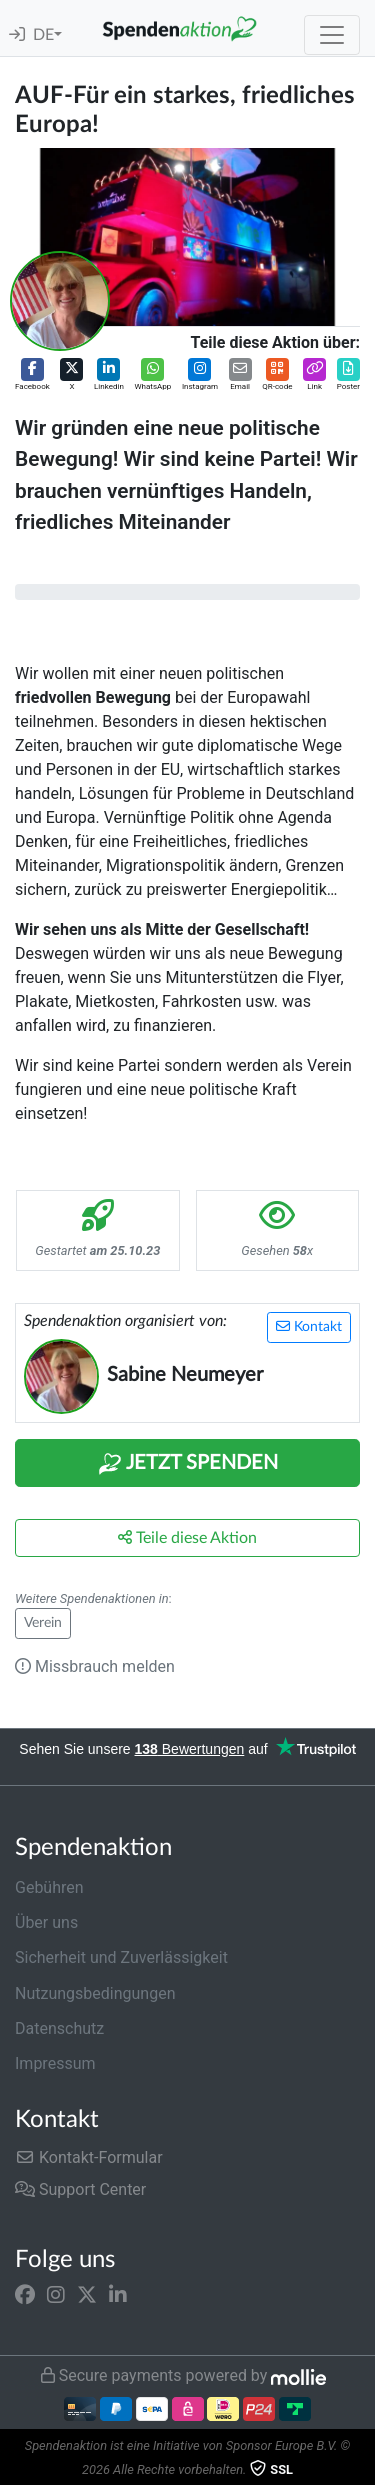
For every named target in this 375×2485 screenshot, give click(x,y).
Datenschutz (59, 2028)
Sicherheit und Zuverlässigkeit (121, 1957)
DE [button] (43, 35)
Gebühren (49, 1887)
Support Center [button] (80, 2189)
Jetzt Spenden (188, 1464)
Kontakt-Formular (89, 2157)
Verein (43, 1623)
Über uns (46, 1922)
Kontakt (309, 1326)
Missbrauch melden (95, 1666)
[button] (32, 375)
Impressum (55, 2063)
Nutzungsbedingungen (95, 1993)
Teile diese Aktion (187, 1537)
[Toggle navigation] (332, 35)
